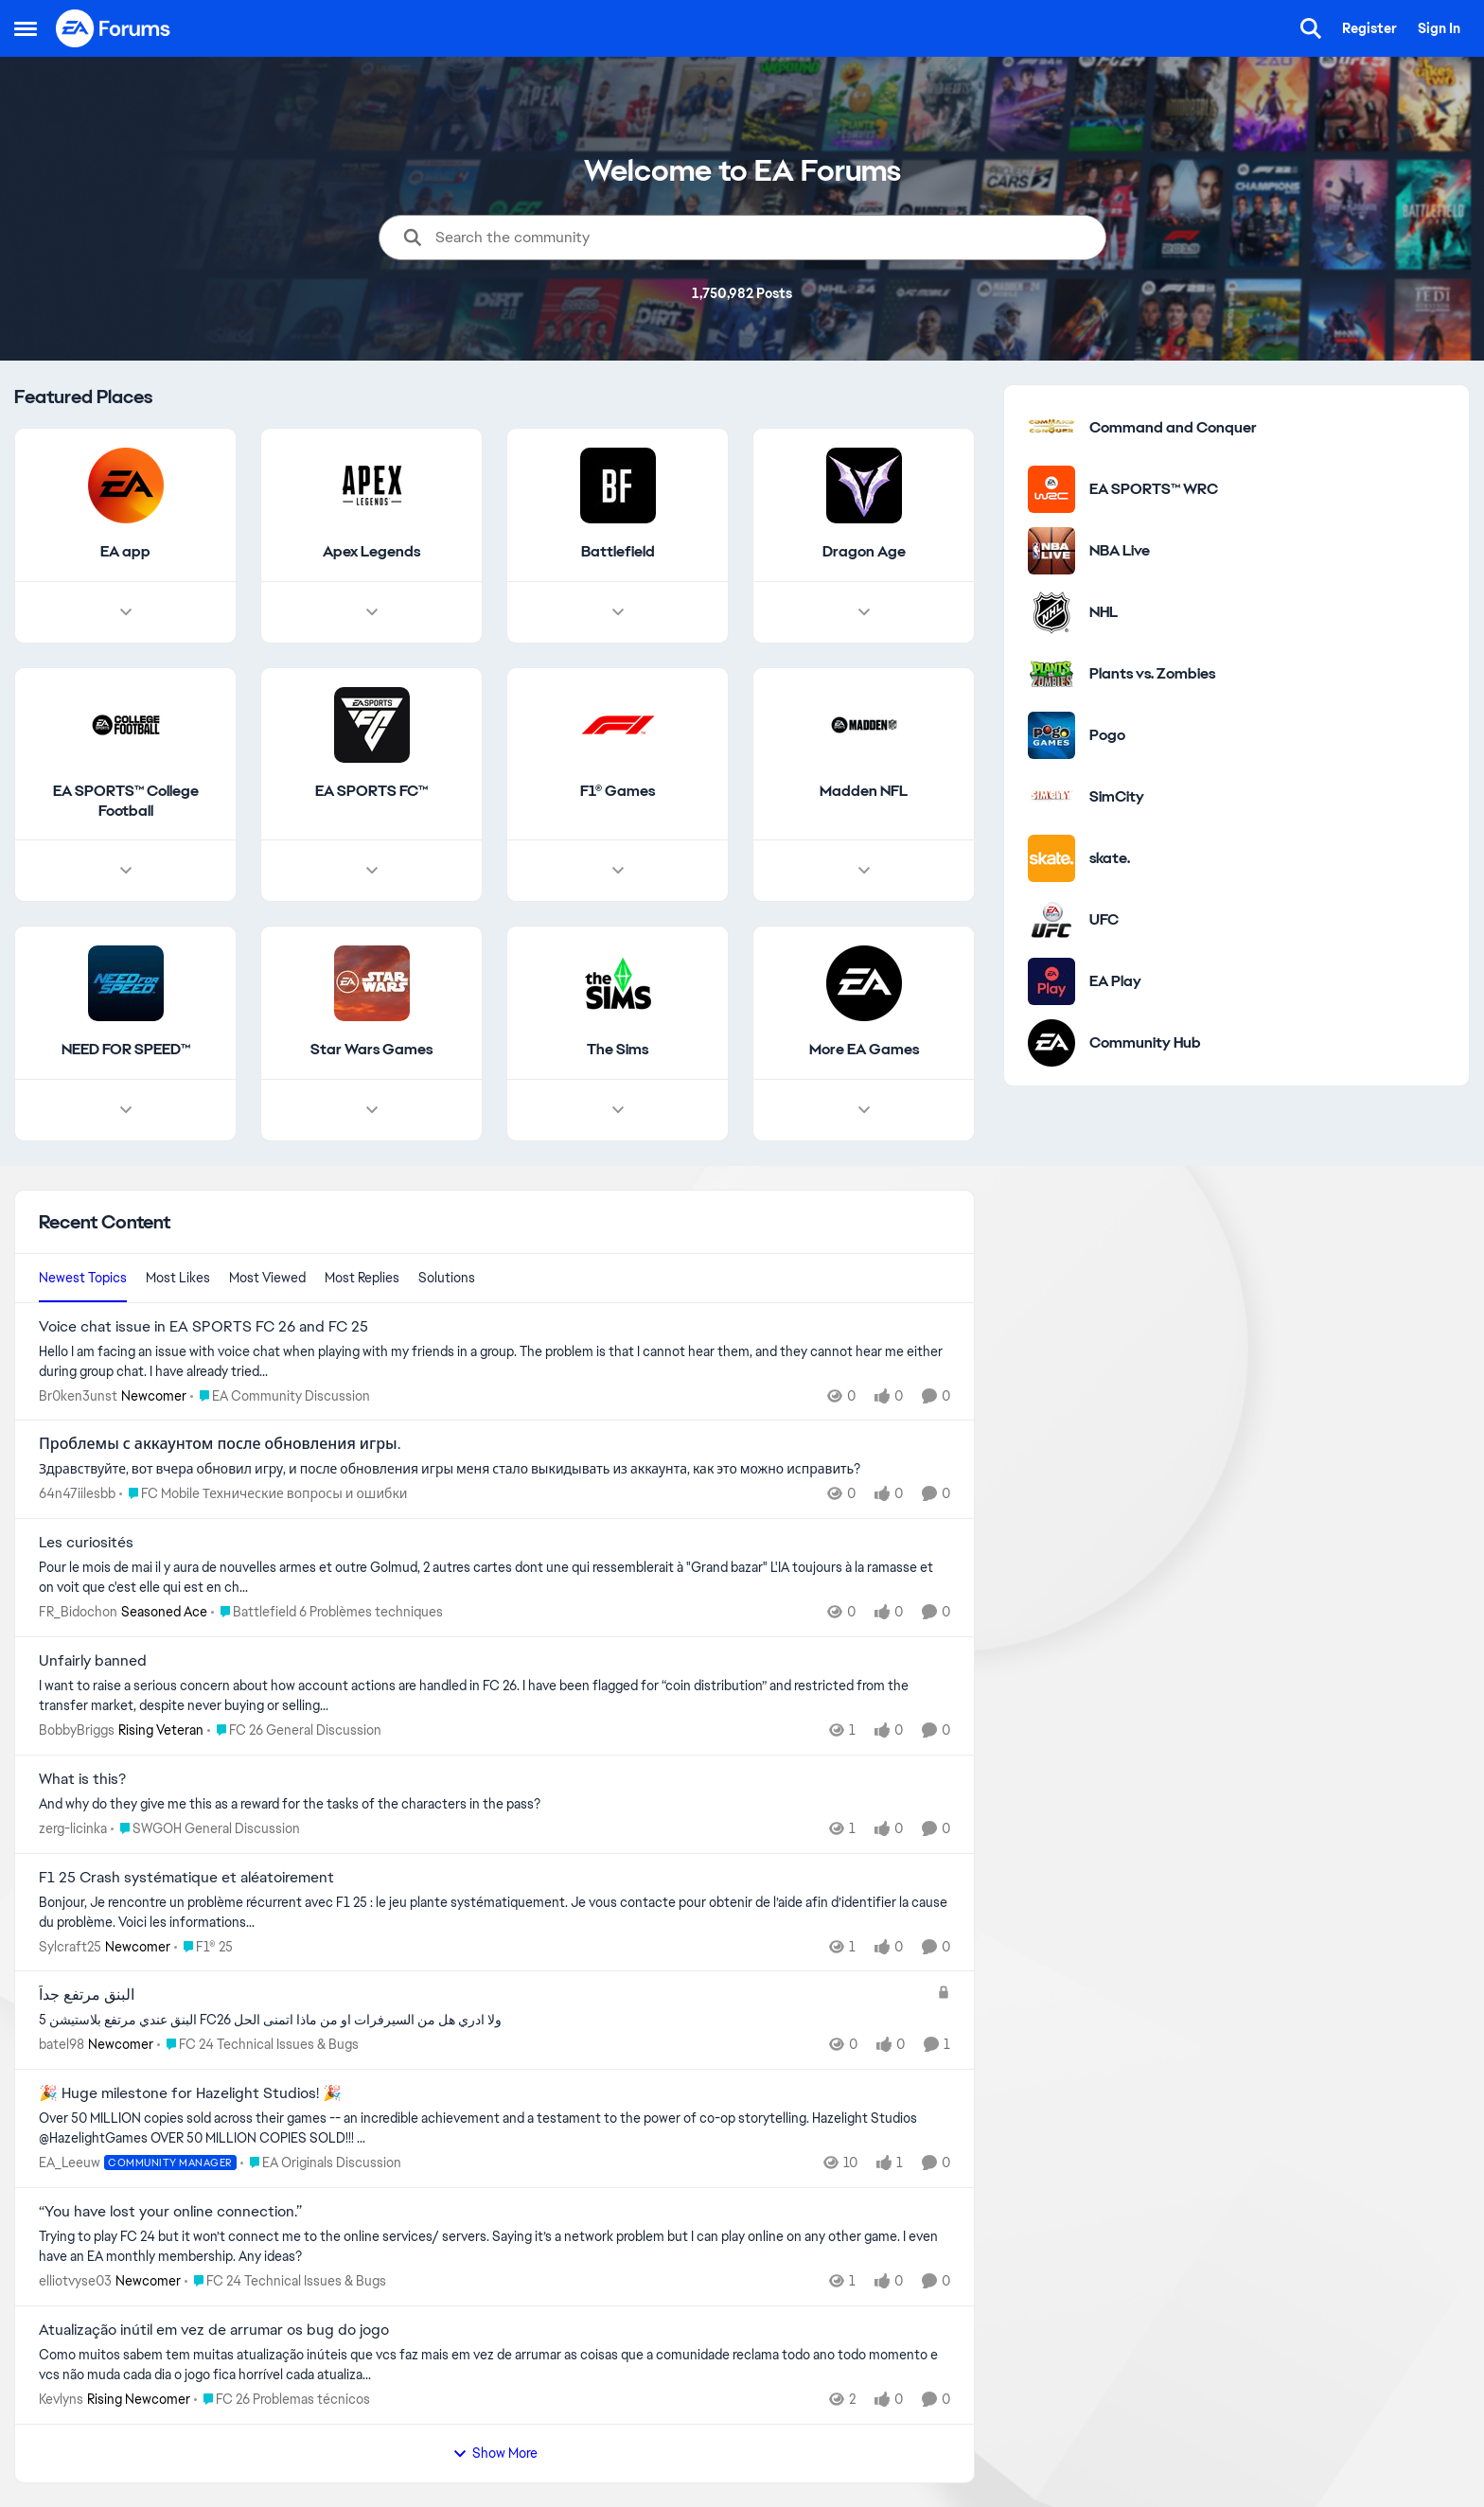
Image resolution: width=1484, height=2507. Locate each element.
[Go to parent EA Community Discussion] (280, 1395)
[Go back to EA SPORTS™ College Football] (125, 801)
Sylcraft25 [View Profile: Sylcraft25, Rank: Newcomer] (70, 1945)
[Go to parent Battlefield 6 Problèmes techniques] (327, 1612)
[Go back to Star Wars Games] (371, 1051)
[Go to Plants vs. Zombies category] (1051, 673)
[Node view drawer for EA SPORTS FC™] (372, 871)
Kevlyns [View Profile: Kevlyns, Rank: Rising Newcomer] (61, 2399)
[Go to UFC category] (1051, 920)
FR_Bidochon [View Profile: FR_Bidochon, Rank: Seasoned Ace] (78, 1611)
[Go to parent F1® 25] (203, 1946)
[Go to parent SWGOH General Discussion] (205, 1829)
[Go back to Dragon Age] (864, 552)
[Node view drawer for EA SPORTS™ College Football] (126, 871)
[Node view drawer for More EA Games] (864, 1111)
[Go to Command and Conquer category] (1051, 427)
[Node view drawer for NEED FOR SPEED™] (126, 1111)
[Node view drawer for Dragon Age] (864, 612)
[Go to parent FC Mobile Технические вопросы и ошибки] (263, 1494)
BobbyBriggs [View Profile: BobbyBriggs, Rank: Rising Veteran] (77, 1730)
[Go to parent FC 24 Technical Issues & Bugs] (258, 2045)
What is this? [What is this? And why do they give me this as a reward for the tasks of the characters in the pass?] (82, 1779)
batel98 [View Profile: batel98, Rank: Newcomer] (61, 2044)
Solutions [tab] (446, 1277)
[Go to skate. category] (1051, 858)
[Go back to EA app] (125, 552)
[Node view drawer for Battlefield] (618, 612)
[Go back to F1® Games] (617, 792)
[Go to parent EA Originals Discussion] (320, 2163)
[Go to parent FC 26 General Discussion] (294, 1730)
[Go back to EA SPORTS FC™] (371, 792)
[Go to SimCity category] (1051, 797)
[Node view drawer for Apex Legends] (372, 612)
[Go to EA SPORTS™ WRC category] (1051, 489)
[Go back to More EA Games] (864, 1051)
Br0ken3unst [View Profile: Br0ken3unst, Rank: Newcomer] (78, 1395)
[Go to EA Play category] (1051, 981)
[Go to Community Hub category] (1051, 1043)
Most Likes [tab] (178, 1277)
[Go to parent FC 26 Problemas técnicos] (282, 2400)
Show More (495, 2453)
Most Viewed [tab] (267, 1277)
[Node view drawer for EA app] (126, 612)
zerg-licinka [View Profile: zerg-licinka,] (73, 1828)
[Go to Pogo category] (1051, 735)
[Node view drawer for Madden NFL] (864, 871)
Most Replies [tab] (362, 1277)
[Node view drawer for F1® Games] (618, 871)
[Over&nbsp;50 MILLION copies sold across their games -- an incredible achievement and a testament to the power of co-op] (494, 2128)
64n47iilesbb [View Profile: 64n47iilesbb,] (77, 1493)
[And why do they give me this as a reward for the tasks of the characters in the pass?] (494, 1804)
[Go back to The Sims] (617, 1051)
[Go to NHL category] (1051, 612)
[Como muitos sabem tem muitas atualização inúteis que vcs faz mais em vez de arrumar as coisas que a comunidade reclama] (494, 2365)
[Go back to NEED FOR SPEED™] (126, 1051)
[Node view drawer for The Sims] (618, 1111)
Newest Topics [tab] (83, 1277)
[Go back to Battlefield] (618, 552)
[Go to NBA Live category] (1051, 550)
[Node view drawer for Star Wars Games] (372, 1111)
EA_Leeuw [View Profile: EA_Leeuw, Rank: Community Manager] (69, 2162)
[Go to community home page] (113, 28)
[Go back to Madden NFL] (864, 792)
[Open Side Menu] (25, 28)
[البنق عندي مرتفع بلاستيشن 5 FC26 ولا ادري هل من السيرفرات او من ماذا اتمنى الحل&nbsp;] (483, 2020)
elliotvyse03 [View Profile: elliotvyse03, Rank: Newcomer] (75, 2280)
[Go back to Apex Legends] (371, 552)
